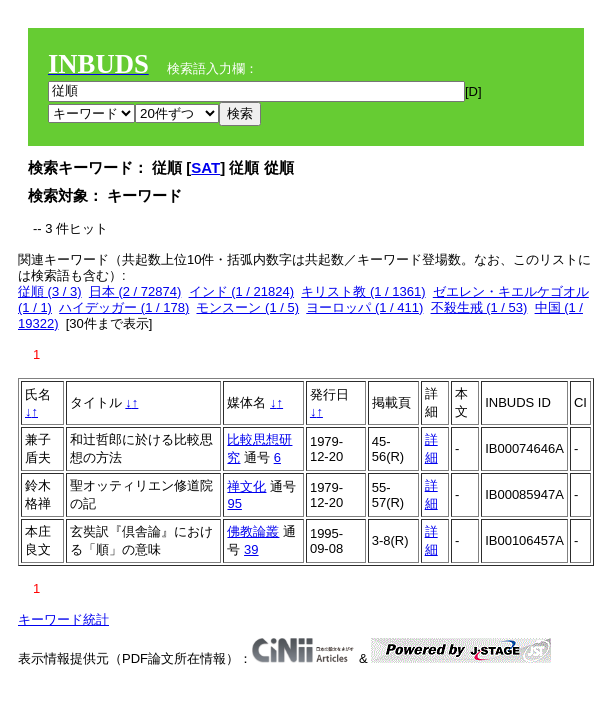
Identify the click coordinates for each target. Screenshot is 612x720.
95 (234, 503)
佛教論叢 (253, 531)
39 (251, 549)
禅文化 (246, 486)
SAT (205, 167)
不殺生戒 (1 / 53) (479, 307)
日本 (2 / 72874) (135, 291)
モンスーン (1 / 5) (247, 307)
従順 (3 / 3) (50, 291)
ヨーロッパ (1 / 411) (364, 307)
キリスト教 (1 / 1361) (363, 291)
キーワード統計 (63, 619)
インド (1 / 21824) (242, 291)
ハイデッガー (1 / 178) (124, 307)
